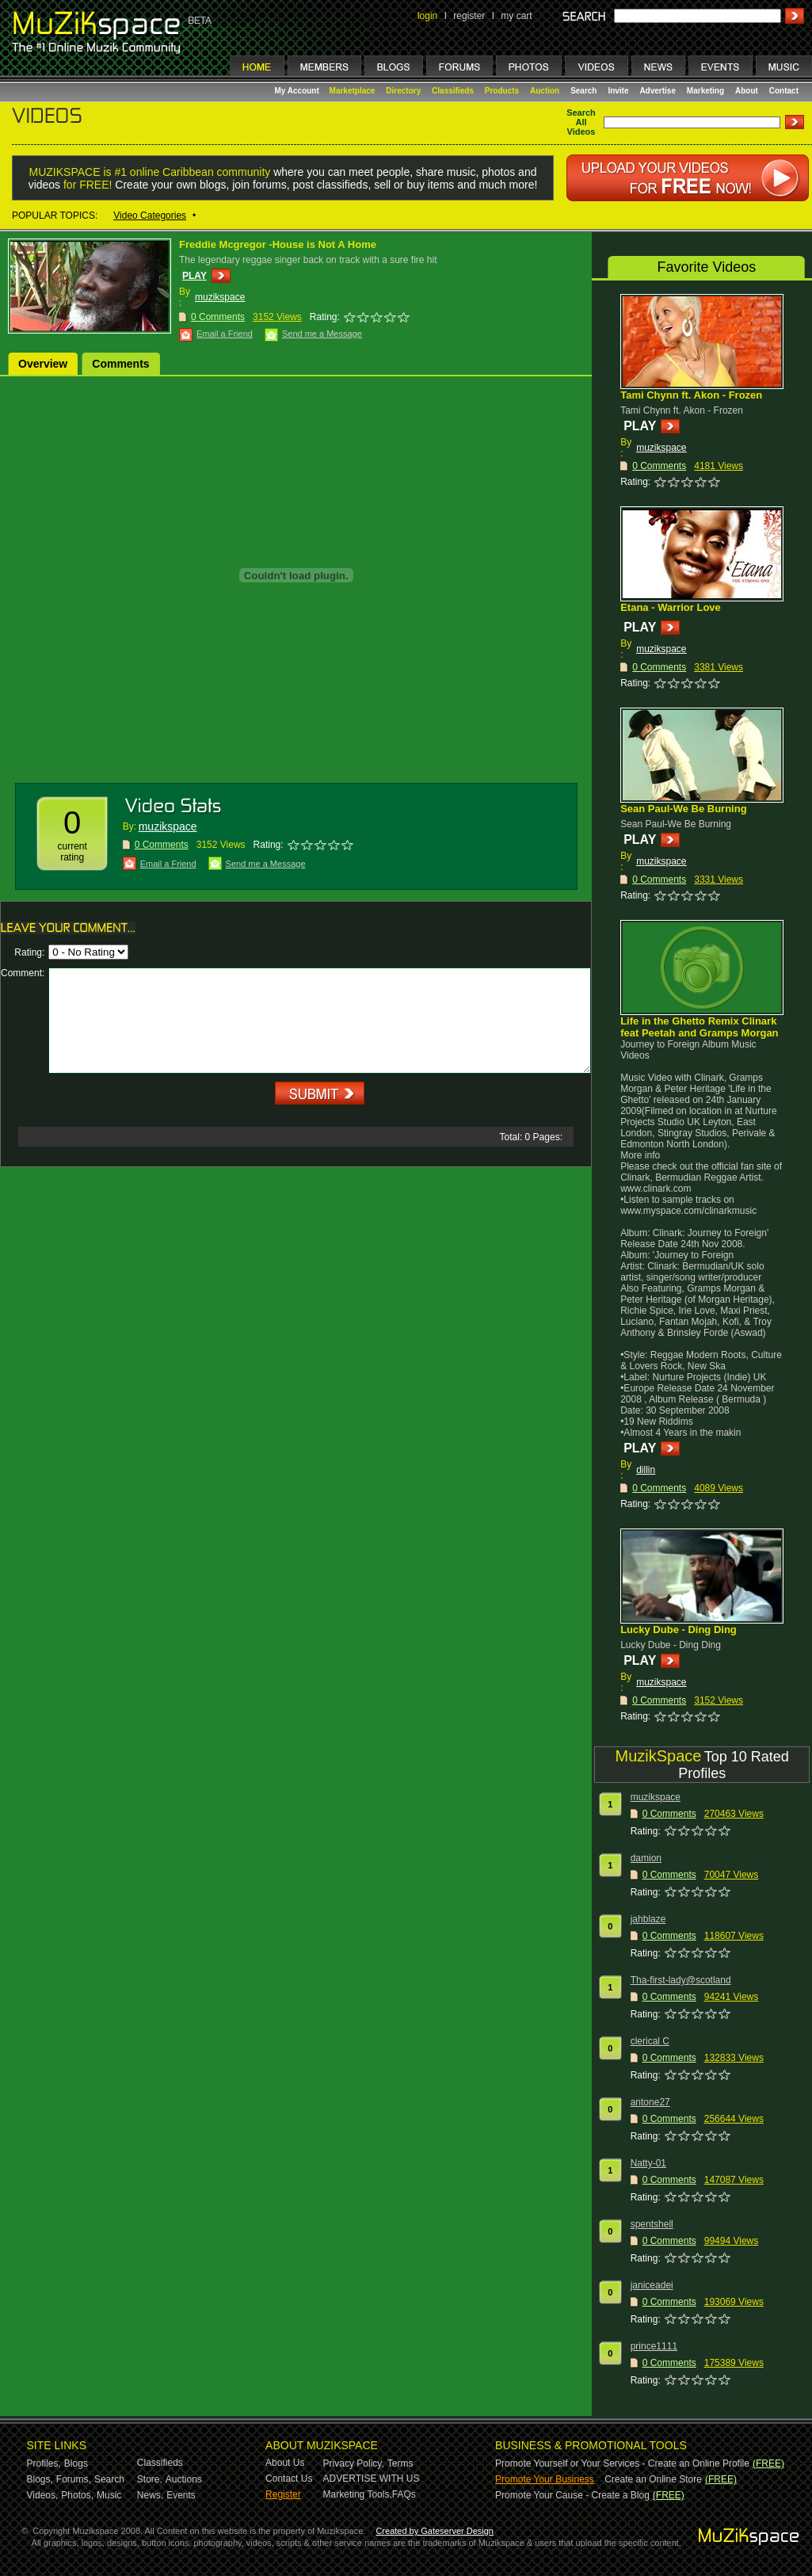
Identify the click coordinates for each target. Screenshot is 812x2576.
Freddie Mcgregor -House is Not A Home (277, 244)
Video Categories (149, 215)
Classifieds (453, 90)
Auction (544, 90)
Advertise (657, 90)
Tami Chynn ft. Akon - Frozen (691, 395)
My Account (298, 90)
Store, (149, 2479)
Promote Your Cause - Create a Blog (572, 2495)
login (427, 15)
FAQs (404, 2494)
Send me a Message (322, 333)
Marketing (705, 90)
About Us (284, 2462)
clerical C (650, 2041)
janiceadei (652, 2285)
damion (646, 1858)
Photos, (77, 2495)
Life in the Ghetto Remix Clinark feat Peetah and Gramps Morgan (699, 1027)
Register (283, 2494)
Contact (784, 90)
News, (150, 2495)
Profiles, (44, 2463)
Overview (42, 363)
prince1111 (654, 2346)
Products (502, 90)
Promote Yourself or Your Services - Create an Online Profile (622, 2463)
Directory (403, 90)
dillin (645, 1469)
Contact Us (288, 2478)
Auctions (184, 2479)
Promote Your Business (544, 2479)
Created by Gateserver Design (435, 2531)
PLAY (194, 275)
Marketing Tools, (357, 2494)
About (746, 90)
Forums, (73, 2479)
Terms (400, 2463)
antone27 (650, 2102)
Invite (618, 90)
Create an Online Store (653, 2479)
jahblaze (648, 1919)
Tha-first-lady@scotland (681, 1980)
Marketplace (353, 90)
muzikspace (220, 297)
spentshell (652, 2224)
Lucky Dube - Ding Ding (678, 1629)
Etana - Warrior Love (670, 607)
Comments (120, 363)
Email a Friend (224, 333)
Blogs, (40, 2479)
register (469, 15)
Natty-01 (648, 2163)
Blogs (76, 2463)
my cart (516, 15)
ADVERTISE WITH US (371, 2478)
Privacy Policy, (353, 2463)
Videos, (43, 2495)
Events (181, 2495)
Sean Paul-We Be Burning (683, 809)
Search (583, 90)
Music (109, 2495)
